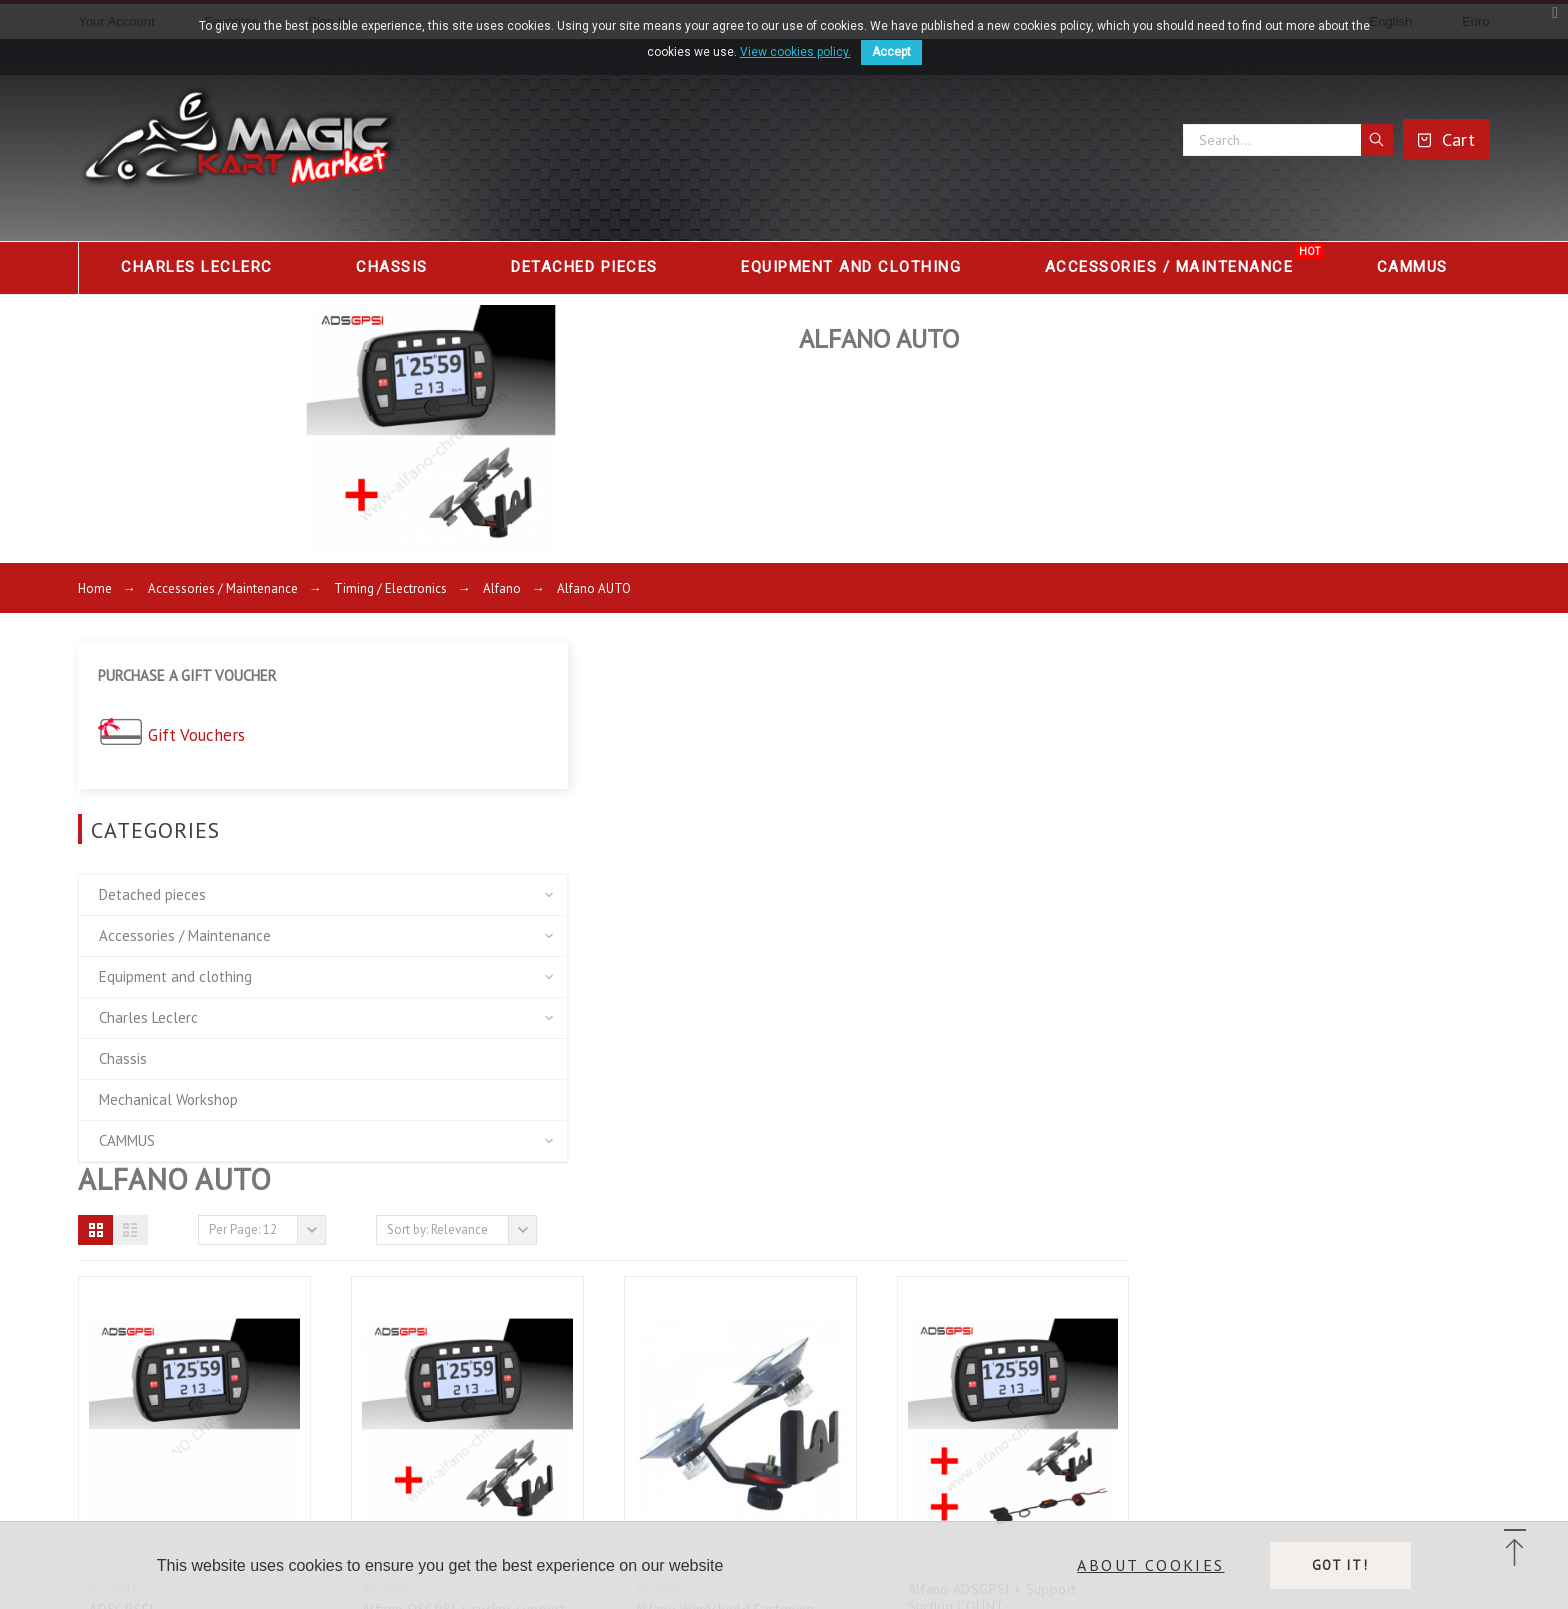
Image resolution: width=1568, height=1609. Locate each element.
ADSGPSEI (482, 1073)
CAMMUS (127, 1125)
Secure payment (219, 1426)
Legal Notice (206, 1364)
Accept (891, 52)
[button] (456, 694)
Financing (195, 1457)
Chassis (123, 1043)
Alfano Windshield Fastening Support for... (1085, 1081)
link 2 (605, 1364)
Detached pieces (152, 879)
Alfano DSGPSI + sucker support (823, 1073)
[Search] (1288, 140)
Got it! (1341, 1565)
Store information (1100, 1330)
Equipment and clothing (175, 961)
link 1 (605, 1333)
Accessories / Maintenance (185, 920)
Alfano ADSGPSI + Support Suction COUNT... (1352, 1061)
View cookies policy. (795, 52)
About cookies (1150, 1565)
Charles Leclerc (148, 1002)
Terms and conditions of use (260, 1395)
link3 (603, 1395)
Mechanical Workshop (168, 1084)
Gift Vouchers (198, 721)
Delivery (193, 1333)
